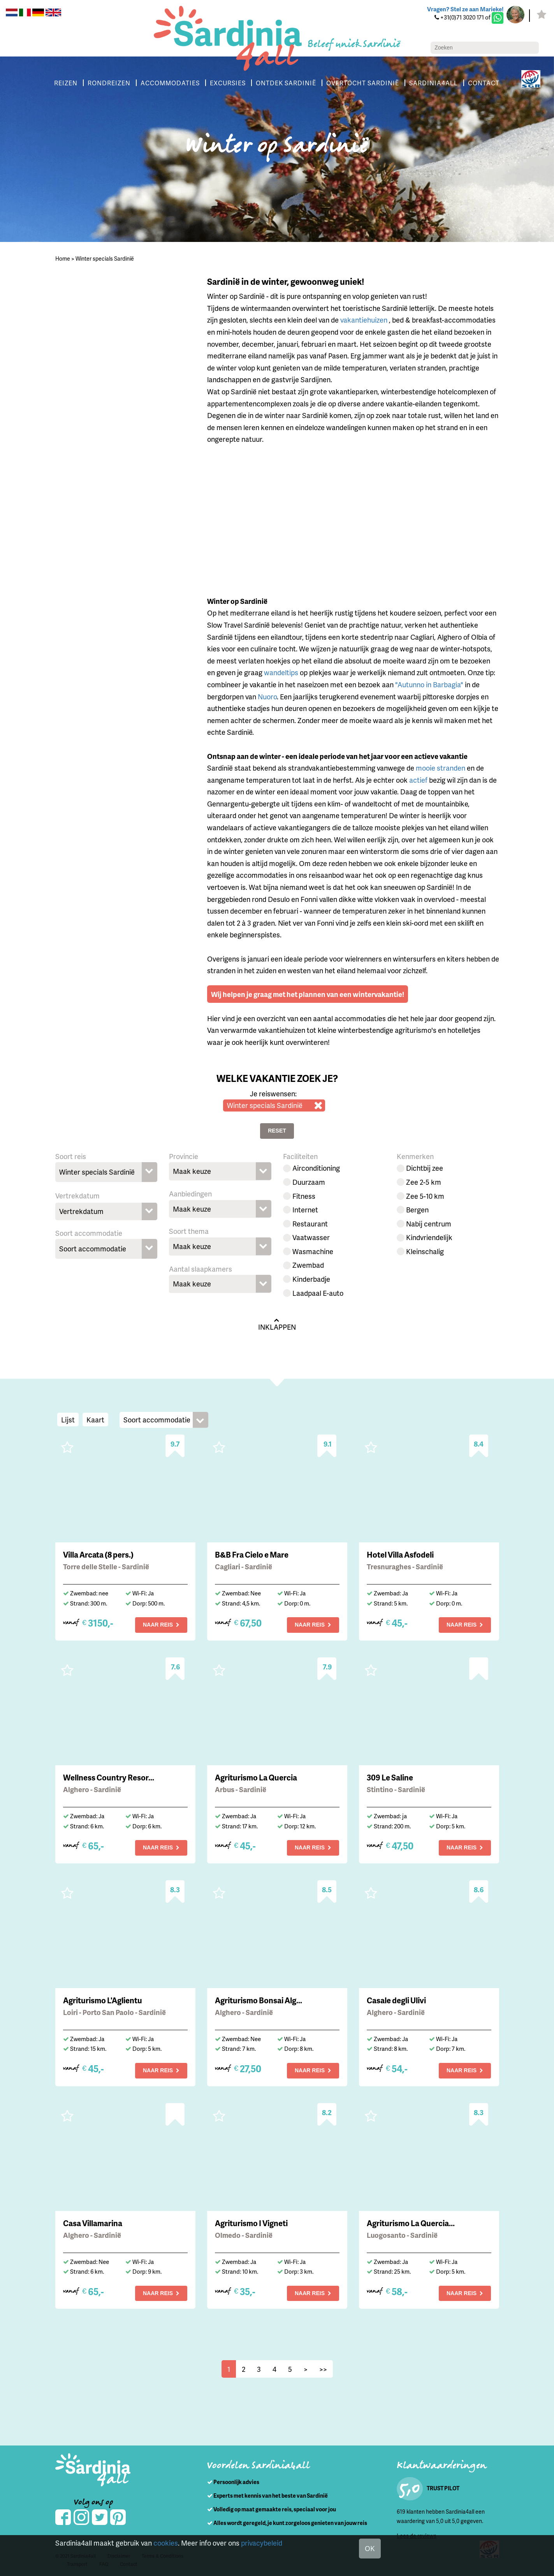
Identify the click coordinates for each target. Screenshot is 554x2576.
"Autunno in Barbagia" (429, 684)
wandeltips (281, 672)
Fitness (303, 1196)
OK (370, 2548)
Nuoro (267, 696)
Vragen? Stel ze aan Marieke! (465, 9)
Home (62, 258)
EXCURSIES (228, 82)
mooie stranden (440, 768)
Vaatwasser (311, 1237)
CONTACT (483, 82)
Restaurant (310, 1223)
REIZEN (65, 82)
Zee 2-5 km (423, 1182)
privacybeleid (261, 2543)
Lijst (68, 1419)
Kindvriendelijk (429, 1237)
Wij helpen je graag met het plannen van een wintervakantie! (307, 994)
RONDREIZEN (109, 82)
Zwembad (308, 1265)
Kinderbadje (311, 1279)
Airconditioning (316, 1168)
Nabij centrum (428, 1223)
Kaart (95, 1419)
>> (323, 2369)
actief (418, 780)
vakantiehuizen (364, 320)
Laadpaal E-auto (317, 1293)
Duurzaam (308, 1182)
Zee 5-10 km (425, 1196)
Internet (305, 1209)
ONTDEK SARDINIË (286, 82)
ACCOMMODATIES (170, 82)
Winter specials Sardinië (105, 258)
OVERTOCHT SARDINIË (362, 82)
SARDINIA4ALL (433, 82)
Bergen (417, 1209)
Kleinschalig (425, 1251)
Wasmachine (312, 1251)
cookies (165, 2543)
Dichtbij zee (424, 1168)
